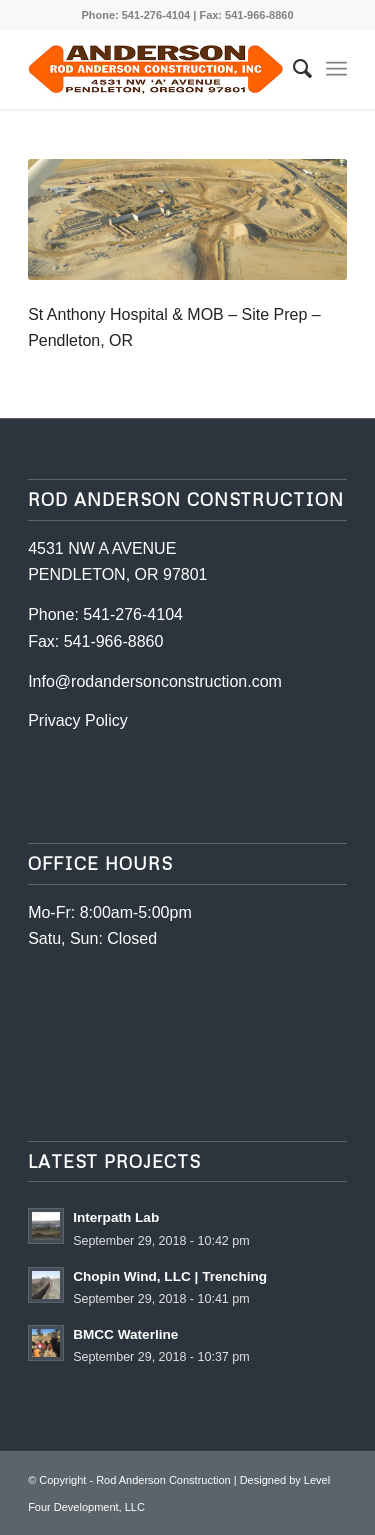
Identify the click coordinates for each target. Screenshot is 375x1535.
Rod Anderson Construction (163, 1480)
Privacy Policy (78, 720)
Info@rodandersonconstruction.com (155, 681)
